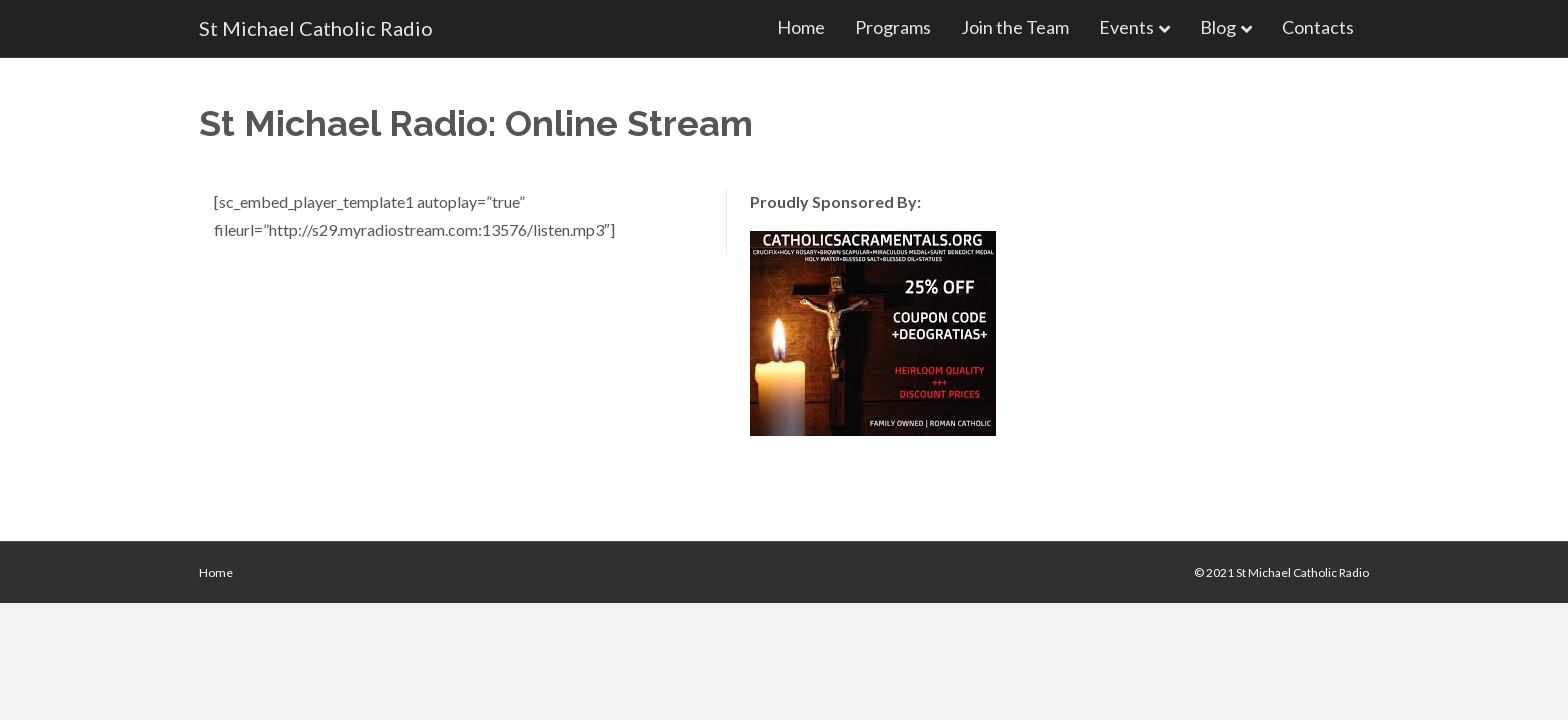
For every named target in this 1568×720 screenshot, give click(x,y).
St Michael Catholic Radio (1302, 572)
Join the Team (1015, 27)
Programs (893, 27)
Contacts (1318, 27)
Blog (1218, 27)
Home (801, 27)
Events (1126, 27)
